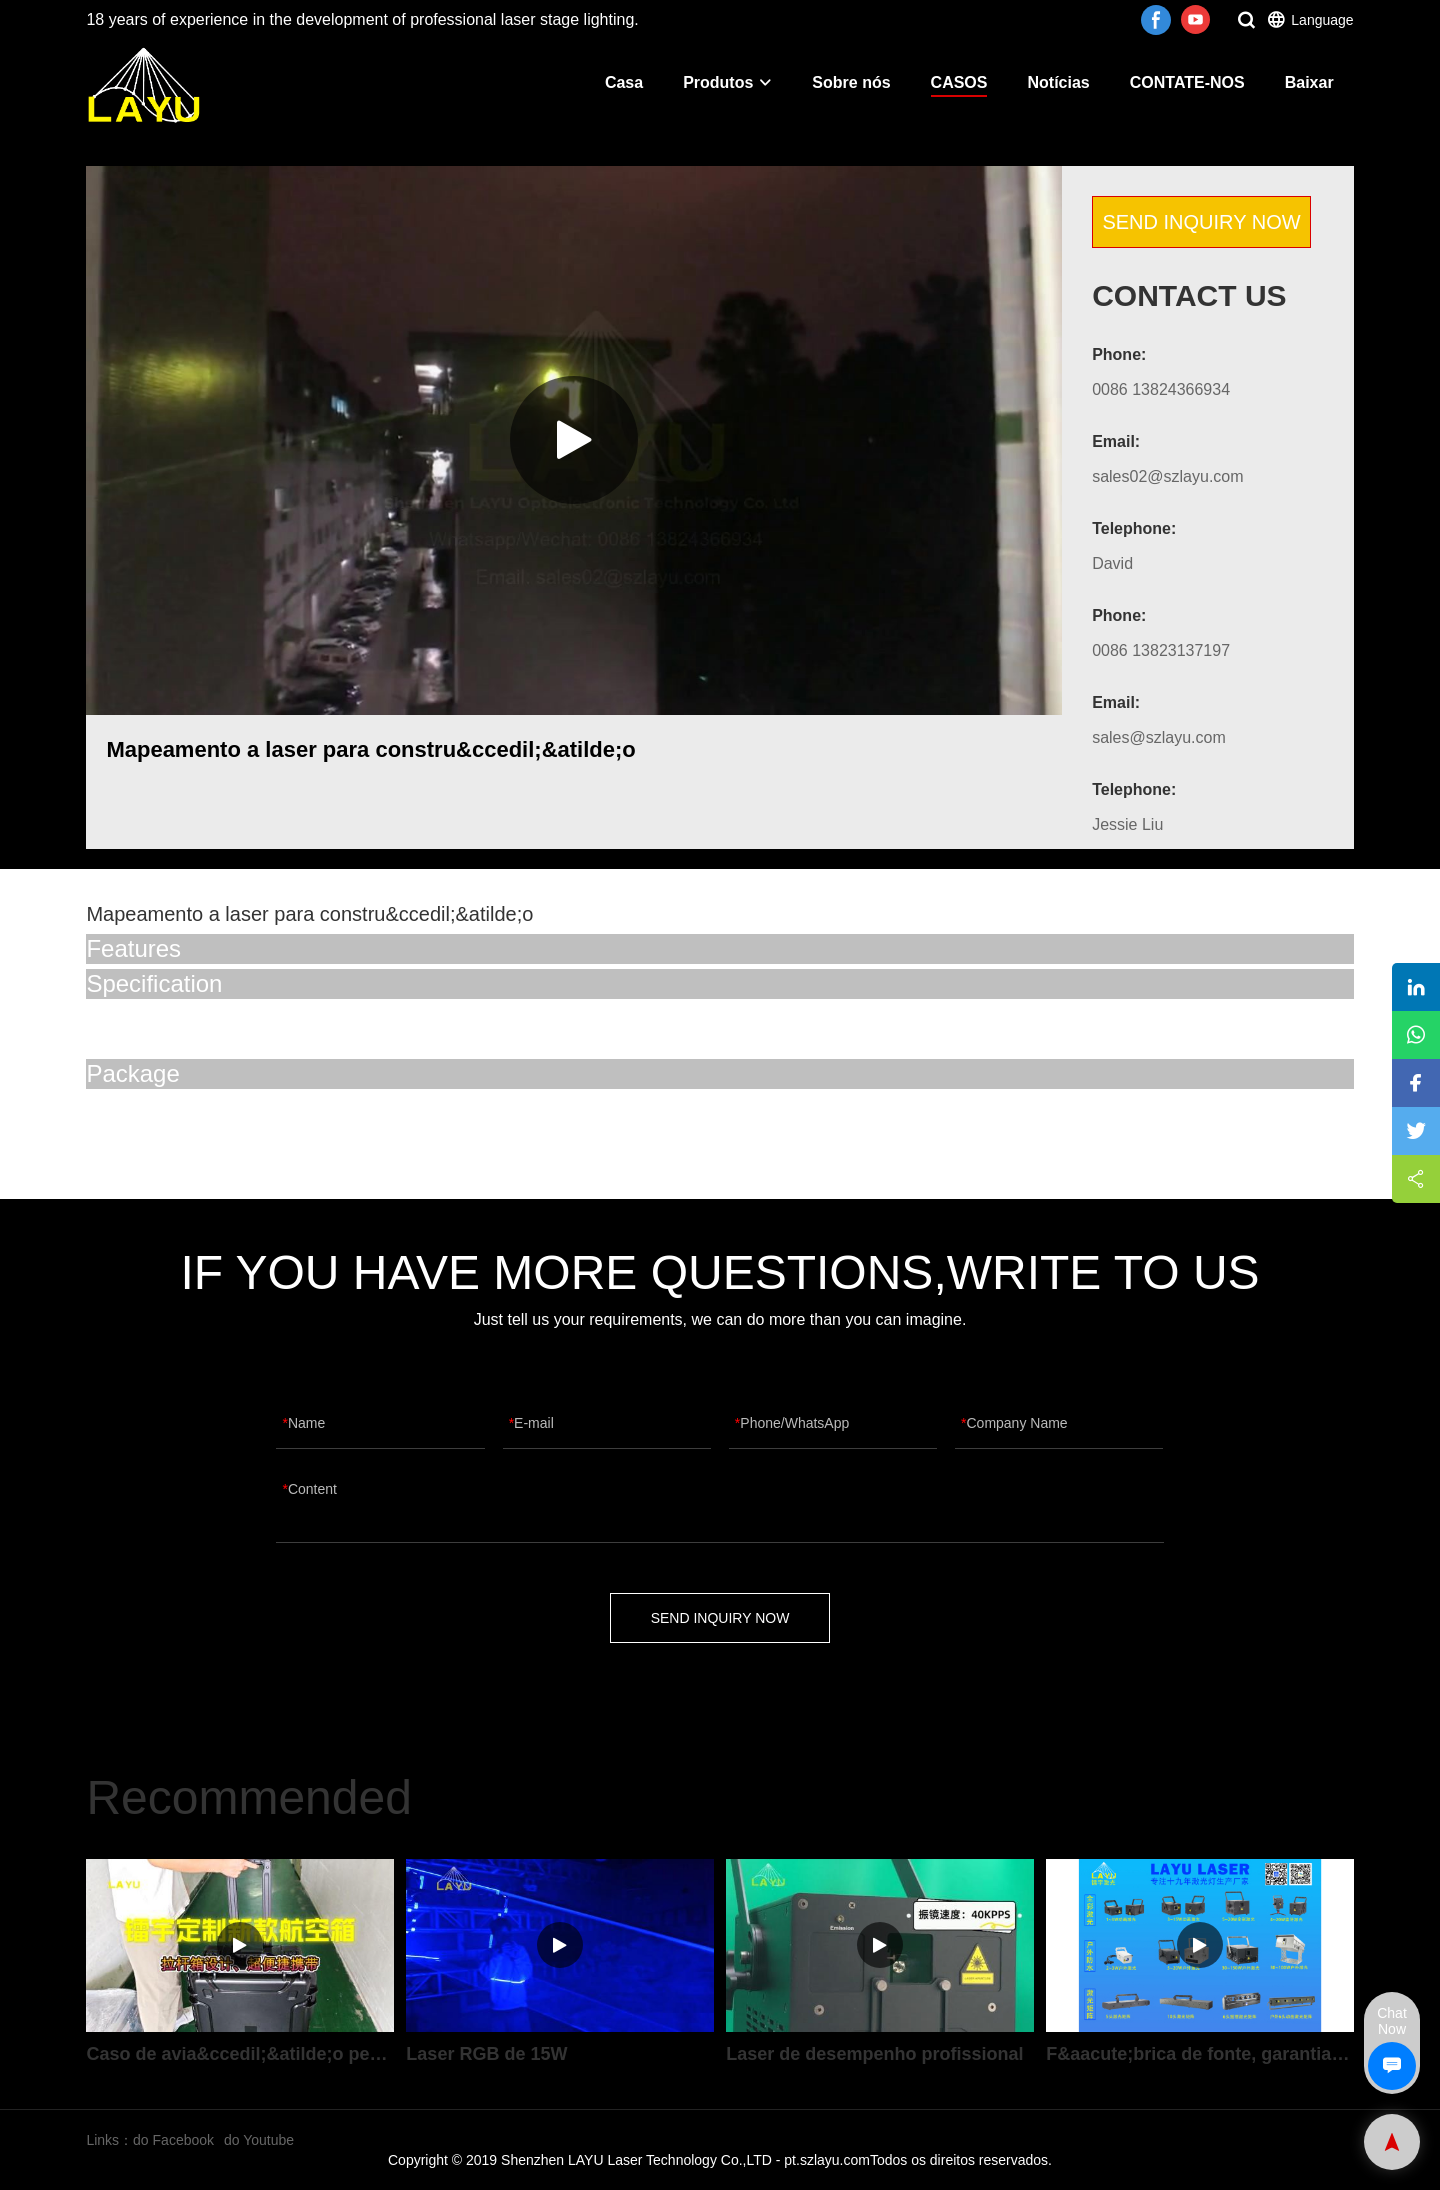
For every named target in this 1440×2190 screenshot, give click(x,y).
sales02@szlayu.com (1167, 476)
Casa (624, 82)
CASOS (959, 82)
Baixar (1309, 82)
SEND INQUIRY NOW (1201, 222)
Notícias (1058, 82)
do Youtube (259, 2140)
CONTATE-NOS (1187, 82)
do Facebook (173, 2140)
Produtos (727, 82)
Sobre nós (851, 82)
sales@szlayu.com (1159, 737)
